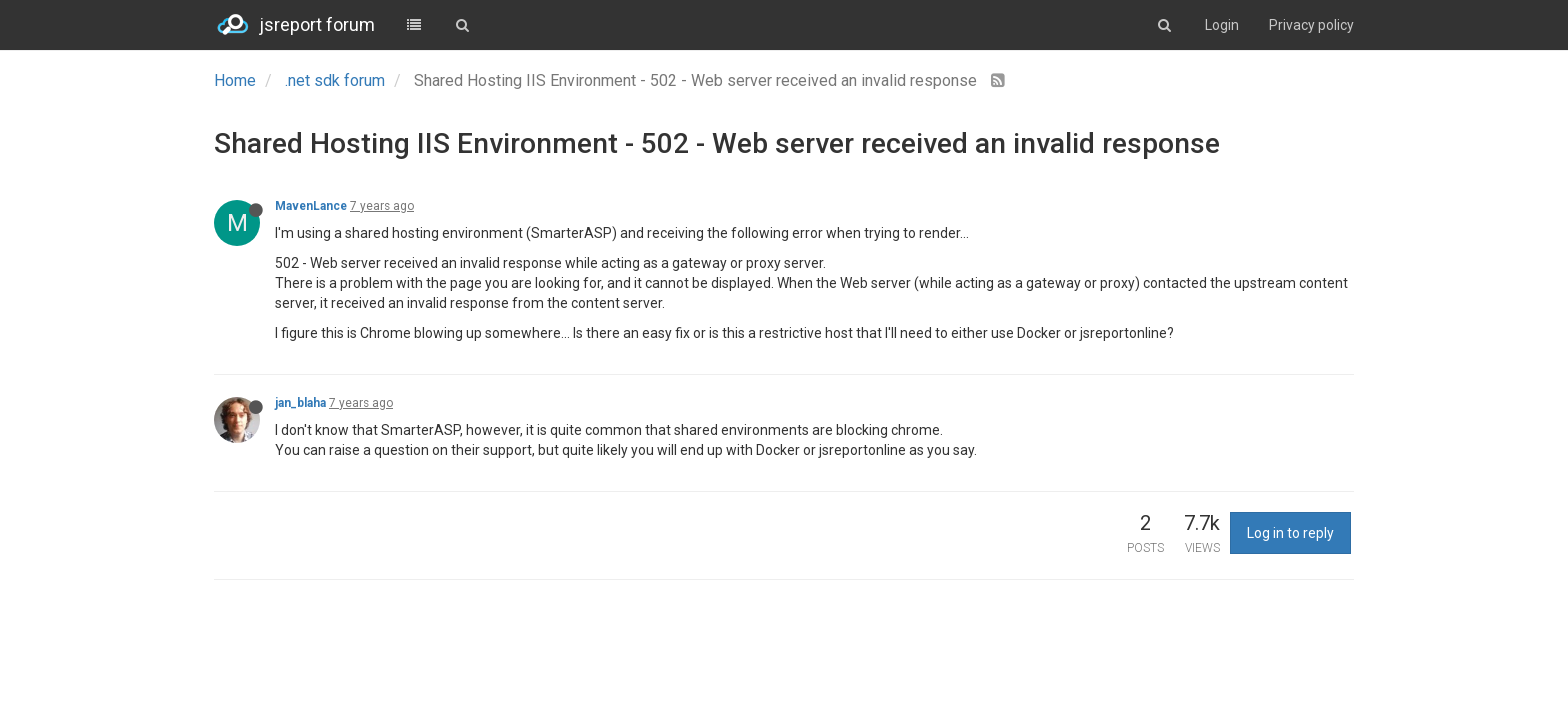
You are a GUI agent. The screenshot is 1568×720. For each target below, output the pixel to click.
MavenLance (311, 206)
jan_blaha (300, 403)
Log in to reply (1290, 533)
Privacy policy (1311, 25)
